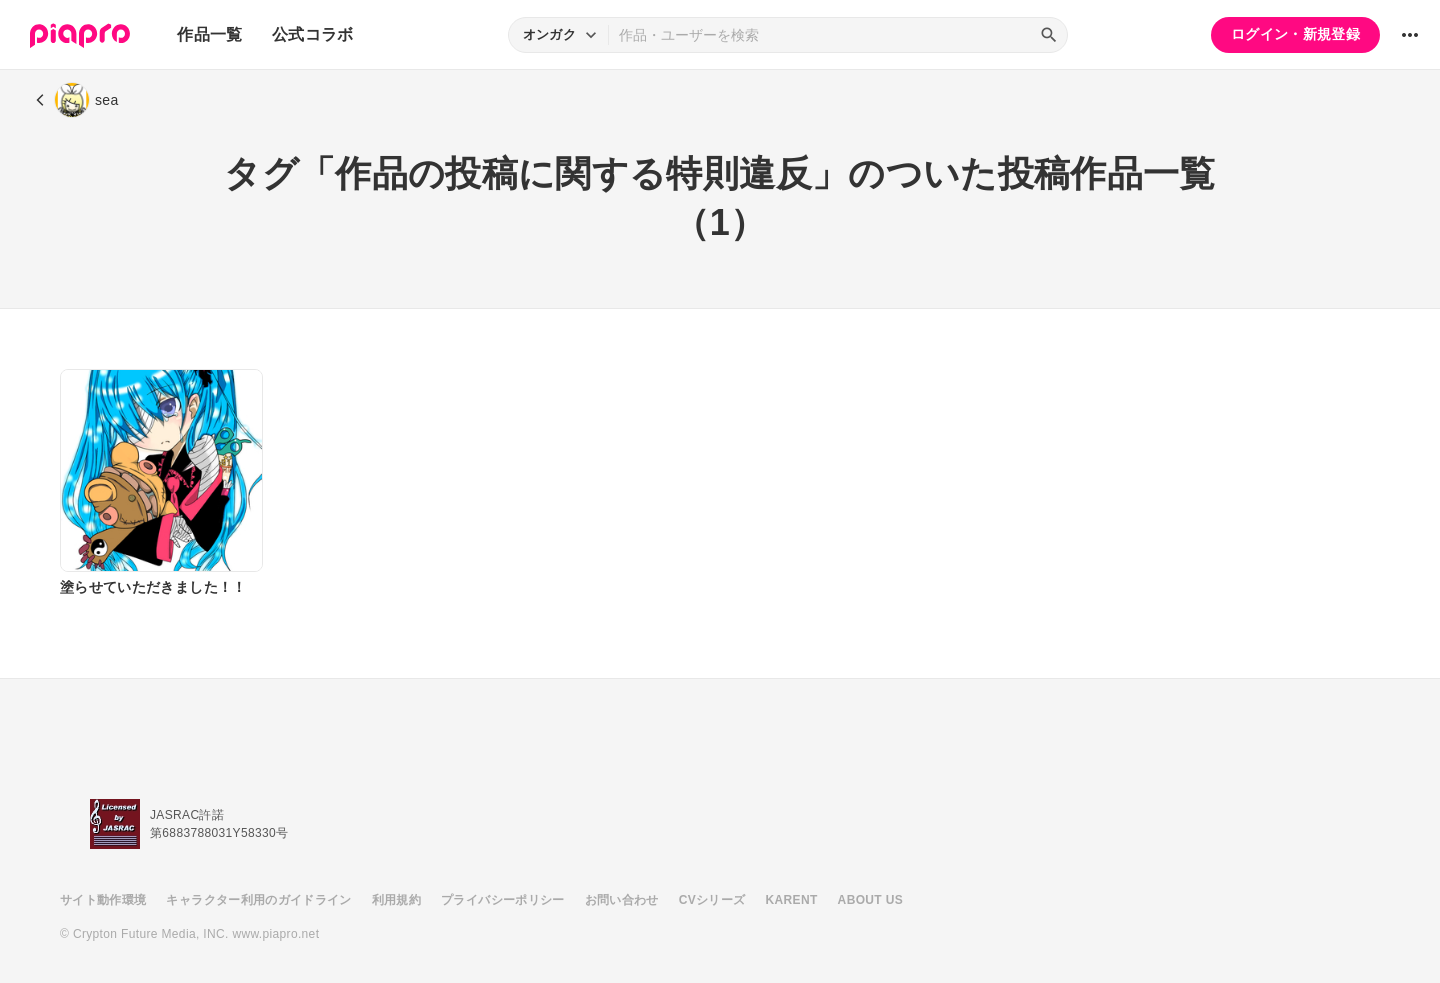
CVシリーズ (712, 900)
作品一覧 (209, 34)
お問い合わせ (622, 900)
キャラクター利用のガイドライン (258, 900)
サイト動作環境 (103, 900)
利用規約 (396, 900)
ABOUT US (870, 900)
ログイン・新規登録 (1295, 34)
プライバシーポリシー (503, 900)
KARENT (792, 900)
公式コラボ (313, 34)
